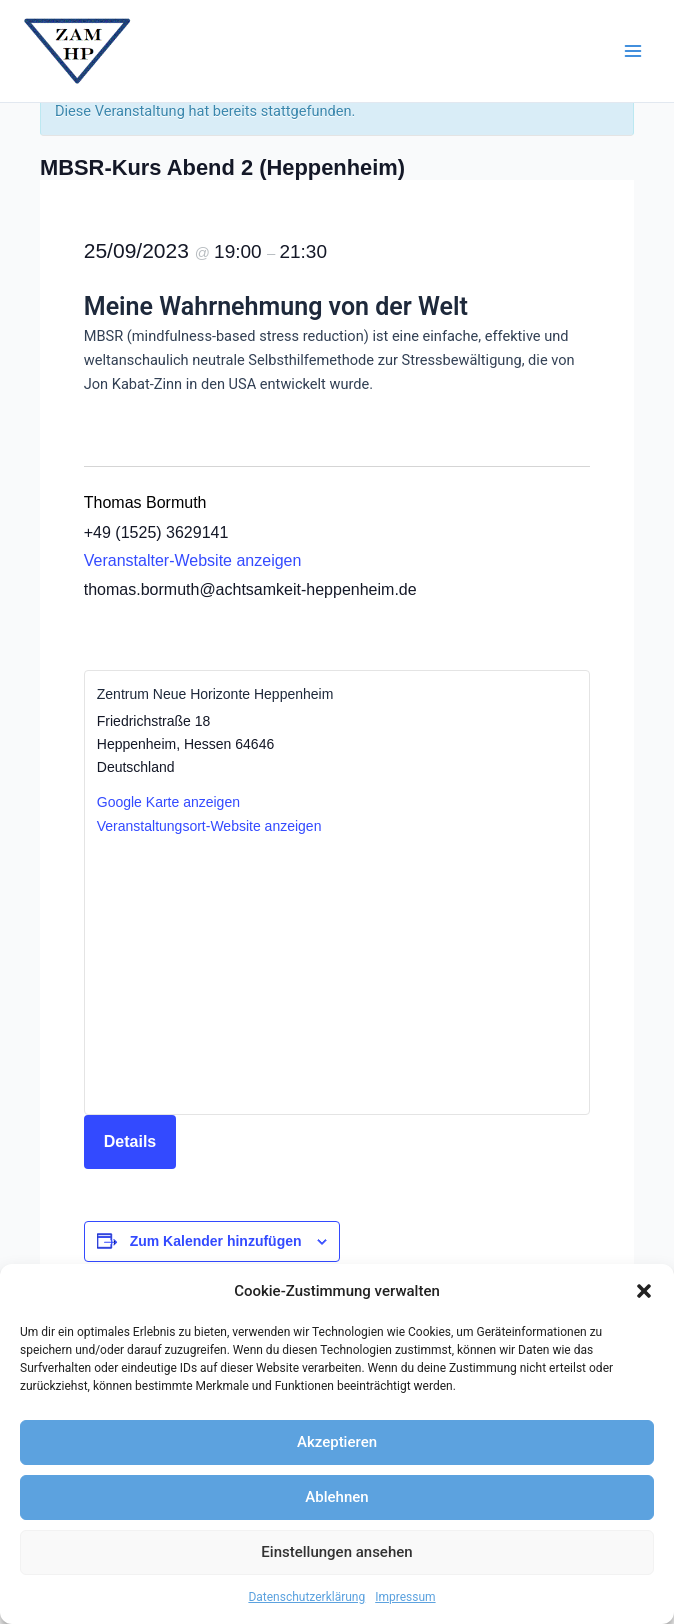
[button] (644, 1291)
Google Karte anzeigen (168, 802)
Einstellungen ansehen (336, 1552)
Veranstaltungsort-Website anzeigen (209, 826)
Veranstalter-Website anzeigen (193, 560)
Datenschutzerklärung (306, 1597)
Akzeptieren (337, 1442)
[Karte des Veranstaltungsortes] (337, 974)
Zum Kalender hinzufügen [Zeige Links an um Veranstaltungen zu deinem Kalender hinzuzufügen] (216, 1241)
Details (130, 1141)
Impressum (405, 1597)
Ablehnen (336, 1497)
